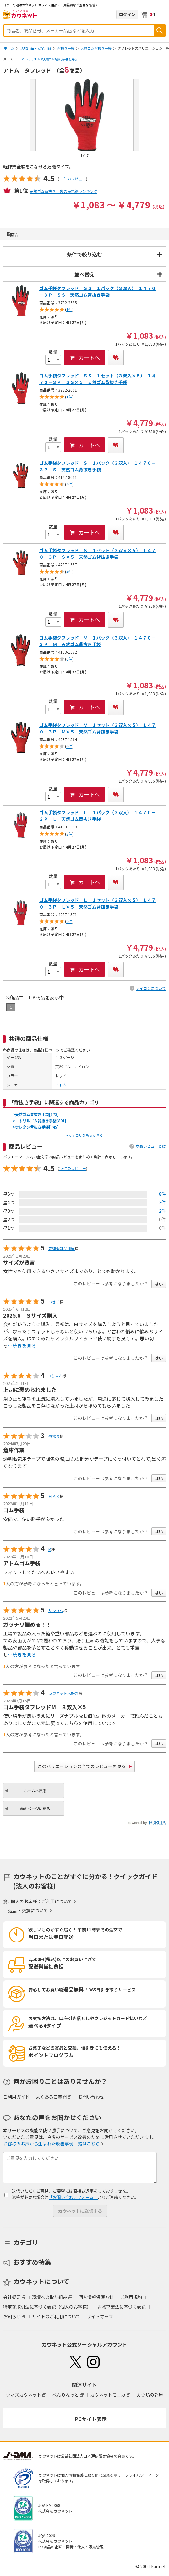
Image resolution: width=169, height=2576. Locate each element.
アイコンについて (151, 988)
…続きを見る (22, 1345)
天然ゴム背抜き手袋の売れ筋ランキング (63, 191)
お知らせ (12, 2316)
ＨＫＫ (54, 1496)
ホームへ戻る (35, 1790)
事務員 (54, 1436)
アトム (25, 59)
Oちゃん (55, 1375)
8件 (162, 1194)
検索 (159, 30)
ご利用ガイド (16, 2097)
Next (136, 115)
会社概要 (12, 2297)
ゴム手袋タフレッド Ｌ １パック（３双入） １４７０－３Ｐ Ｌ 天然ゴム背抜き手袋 (97, 815)
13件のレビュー (72, 178)
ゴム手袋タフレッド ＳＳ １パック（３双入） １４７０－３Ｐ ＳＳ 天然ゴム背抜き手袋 (97, 291)
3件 (162, 1202)
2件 (162, 1211)
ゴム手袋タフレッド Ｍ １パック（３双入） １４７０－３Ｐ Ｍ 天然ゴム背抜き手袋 (97, 640)
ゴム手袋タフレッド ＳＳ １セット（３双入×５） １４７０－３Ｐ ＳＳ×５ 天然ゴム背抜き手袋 (97, 378)
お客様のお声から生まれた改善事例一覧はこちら (51, 2143)
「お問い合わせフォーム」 (73, 2197)
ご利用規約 (131, 2297)
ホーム (9, 48)
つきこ (54, 1301)
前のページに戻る (35, 1808)
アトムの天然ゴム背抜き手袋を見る (54, 59)
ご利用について (56, 1901)
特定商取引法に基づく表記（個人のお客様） (47, 2307)
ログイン (127, 14)
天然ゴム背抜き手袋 (96, 48)
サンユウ (55, 1610)
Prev (33, 115)
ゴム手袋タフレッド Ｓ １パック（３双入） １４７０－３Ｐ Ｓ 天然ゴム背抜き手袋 (97, 466)
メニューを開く (162, 14)
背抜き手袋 (65, 48)
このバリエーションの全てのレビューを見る (82, 1766)
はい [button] (158, 1284)
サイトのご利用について (56, 2316)
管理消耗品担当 (61, 1248)
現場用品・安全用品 (35, 48)
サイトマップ (100, 2316)
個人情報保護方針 (96, 2297)
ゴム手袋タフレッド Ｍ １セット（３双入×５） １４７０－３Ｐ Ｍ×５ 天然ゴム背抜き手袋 (97, 728)
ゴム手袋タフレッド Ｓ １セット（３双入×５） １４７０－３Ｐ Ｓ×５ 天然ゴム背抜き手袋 (97, 553)
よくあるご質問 (51, 2097)
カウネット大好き (63, 1693)
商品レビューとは (151, 1146)
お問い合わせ (91, 2097)
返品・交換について (28, 1910)
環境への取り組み (49, 2297)
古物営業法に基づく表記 (121, 2307)
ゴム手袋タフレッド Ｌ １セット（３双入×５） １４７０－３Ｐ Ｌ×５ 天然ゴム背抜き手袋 (97, 903)
